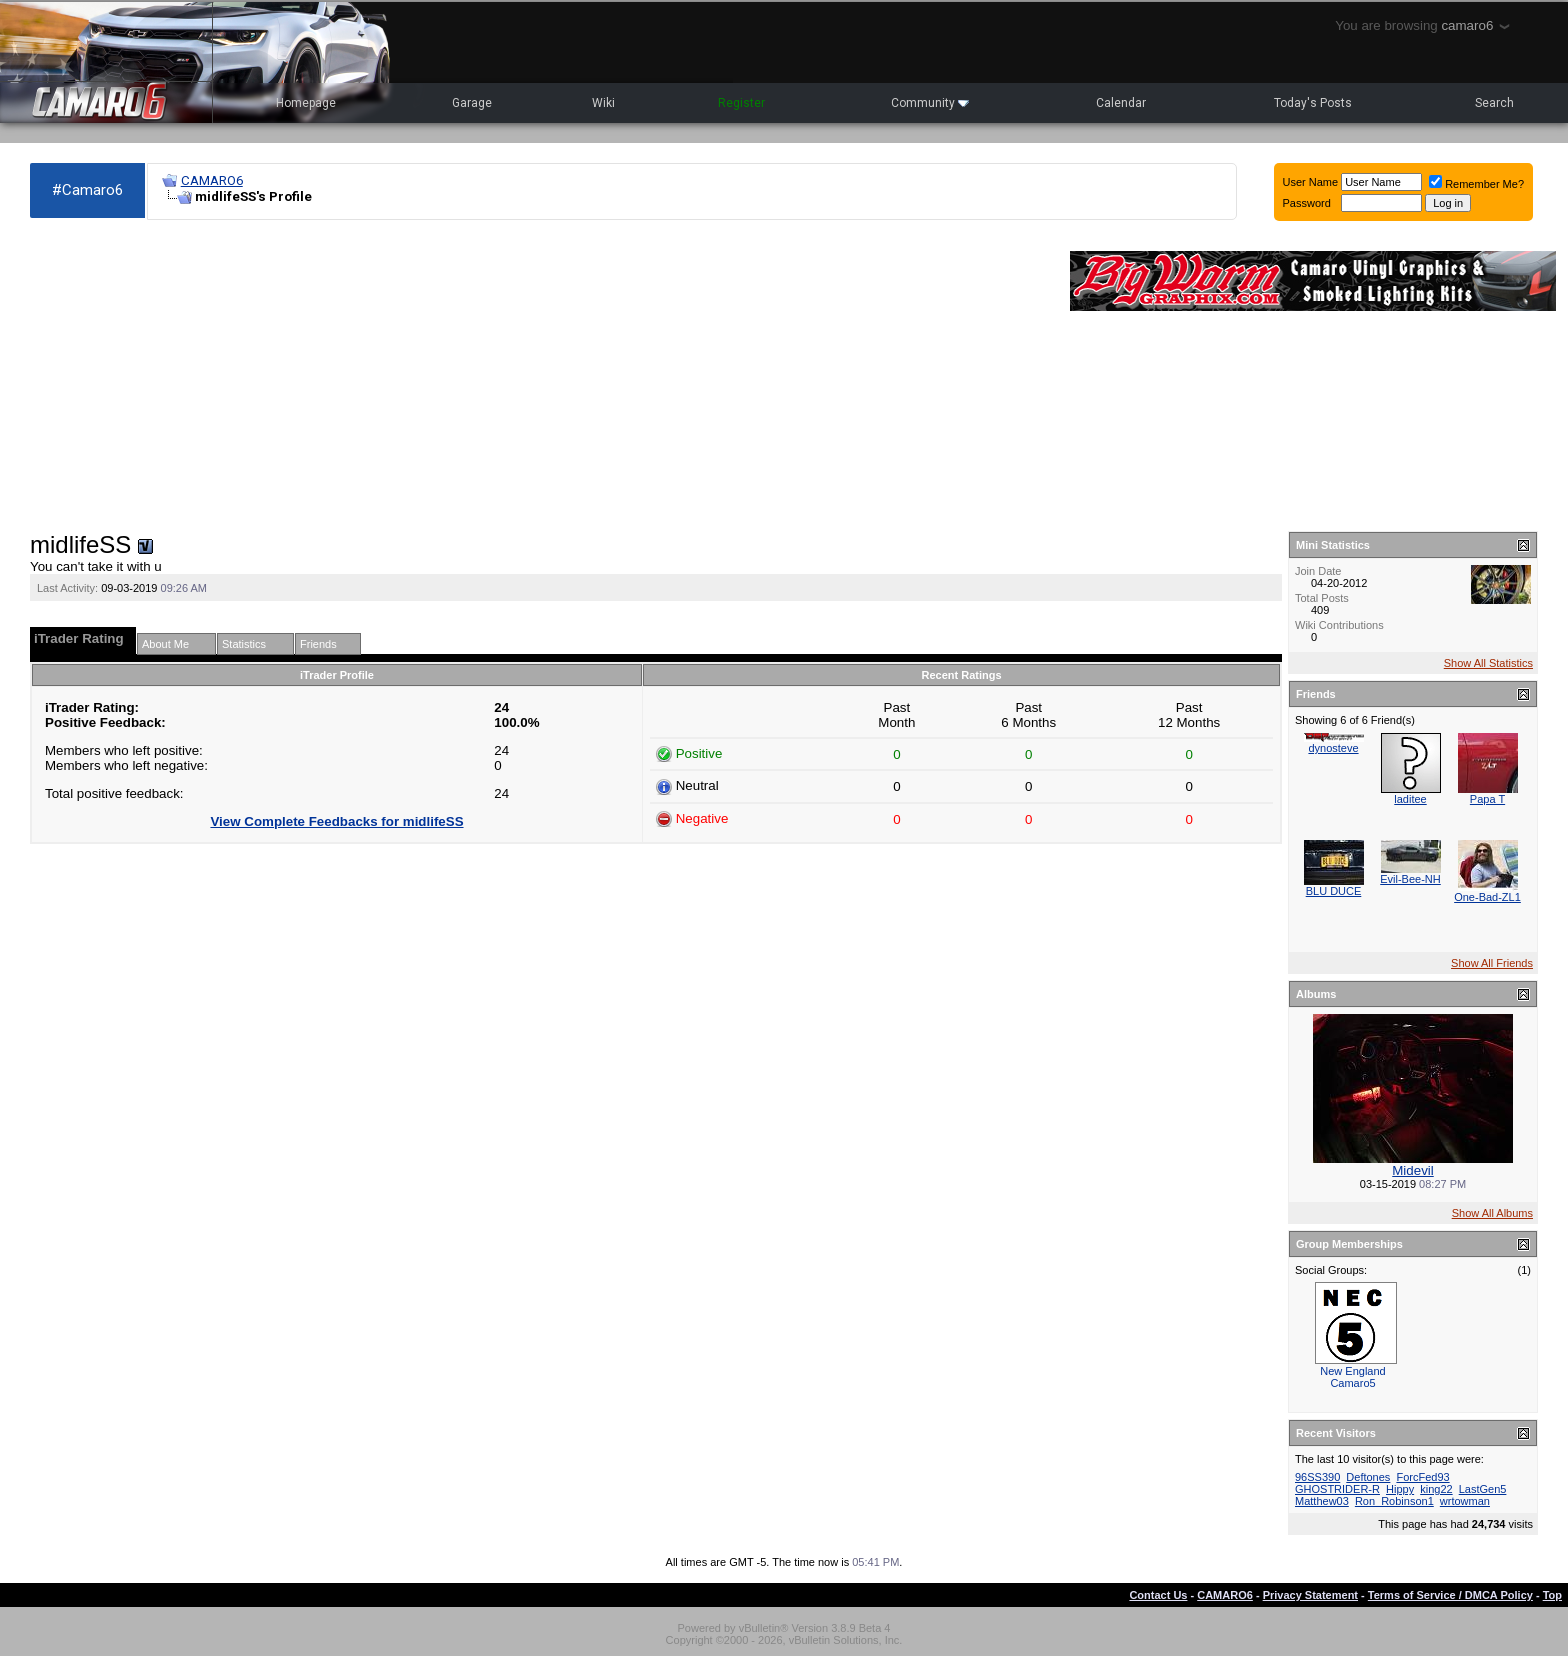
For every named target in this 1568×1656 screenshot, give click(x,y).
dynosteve (1333, 748)
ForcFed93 (1422, 1477)
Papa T (1487, 799)
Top (1552, 1595)
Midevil (1412, 1170)
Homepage (306, 103)
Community (930, 103)
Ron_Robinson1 (1394, 1501)
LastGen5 (1483, 1489)
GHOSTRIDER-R (1337, 1489)
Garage (472, 103)
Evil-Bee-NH (1410, 879)
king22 (1436, 1489)
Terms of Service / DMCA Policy (1450, 1595)
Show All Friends (1492, 963)
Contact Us (1158, 1595)
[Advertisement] (540, 376)
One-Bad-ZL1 (1487, 897)
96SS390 (1317, 1477)
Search (1494, 103)
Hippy (1400, 1489)
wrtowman (1465, 1501)
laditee (1410, 799)
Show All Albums (1492, 1213)
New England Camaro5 (1352, 1377)
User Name (1311, 182)
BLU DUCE (1334, 891)
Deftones (1368, 1477)
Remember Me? (1476, 184)
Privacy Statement (1310, 1595)
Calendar (1121, 103)
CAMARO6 (212, 180)
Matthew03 (1322, 1501)
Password (1307, 203)
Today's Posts (1313, 103)
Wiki (603, 103)
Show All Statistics (1488, 663)
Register (741, 103)
